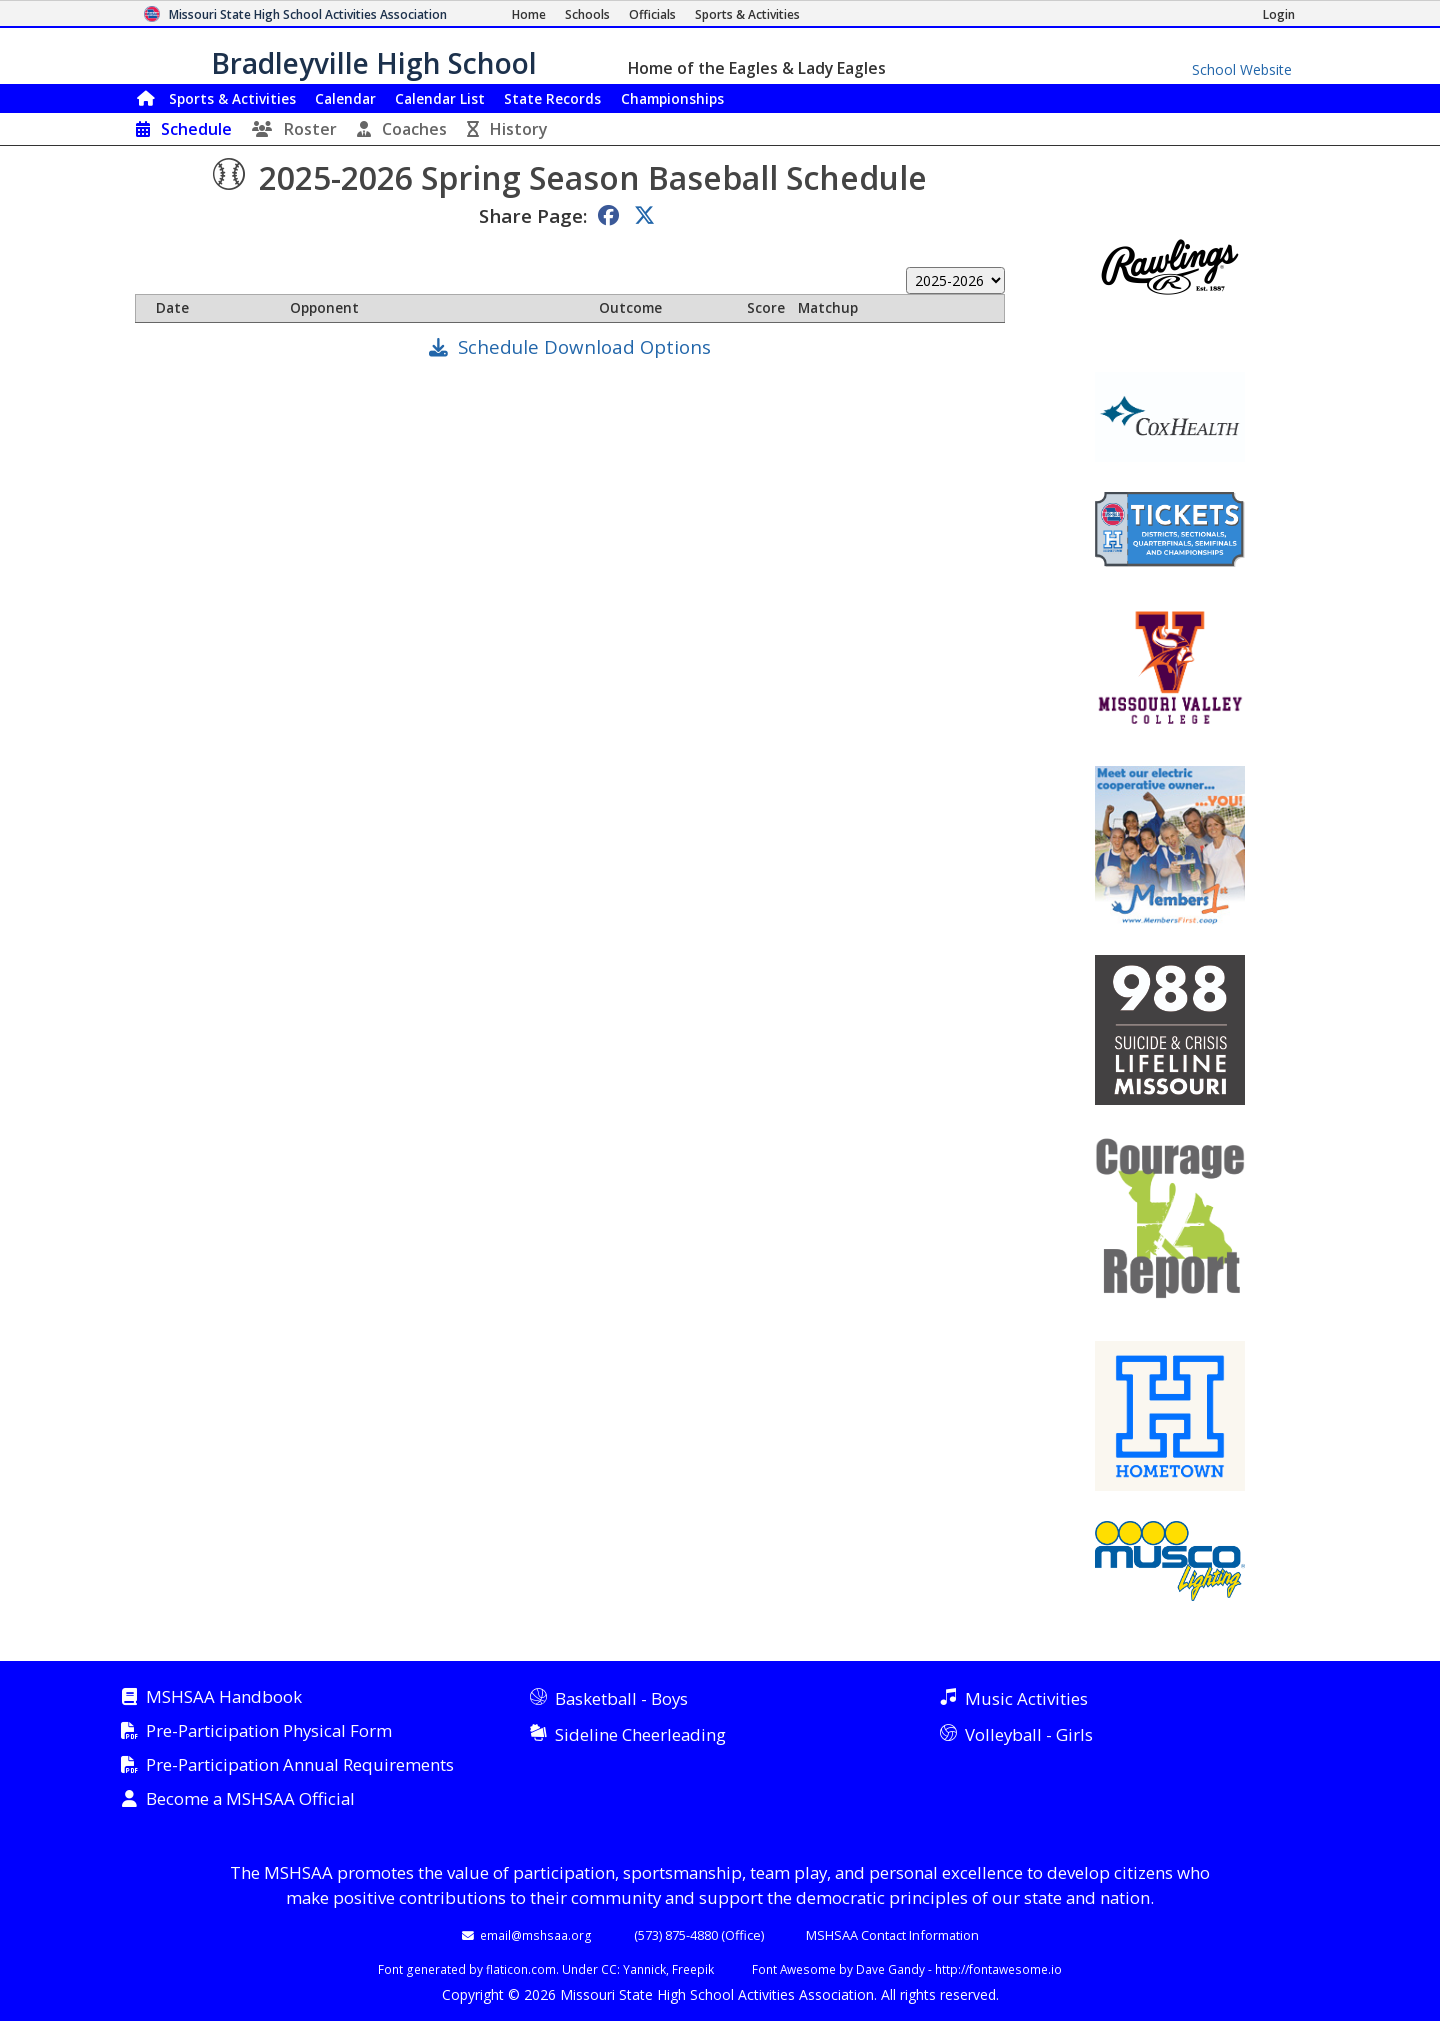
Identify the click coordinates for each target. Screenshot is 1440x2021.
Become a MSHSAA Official (250, 1799)
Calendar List (440, 98)
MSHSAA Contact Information (892, 1935)
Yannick (644, 1969)
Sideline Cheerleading (640, 1734)
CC (609, 1969)
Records (552, 98)
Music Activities (1026, 1698)
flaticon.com (521, 1969)
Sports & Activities (232, 98)
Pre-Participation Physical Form (269, 1731)
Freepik (693, 1969)
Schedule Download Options (584, 346)
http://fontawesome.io (998, 1969)
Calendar (345, 98)
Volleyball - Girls (1029, 1734)
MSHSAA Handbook (224, 1697)
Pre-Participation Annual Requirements (300, 1765)
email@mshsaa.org (536, 1935)
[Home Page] (529, 14)
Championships (672, 98)
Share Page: (533, 215)
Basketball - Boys (621, 1698)
